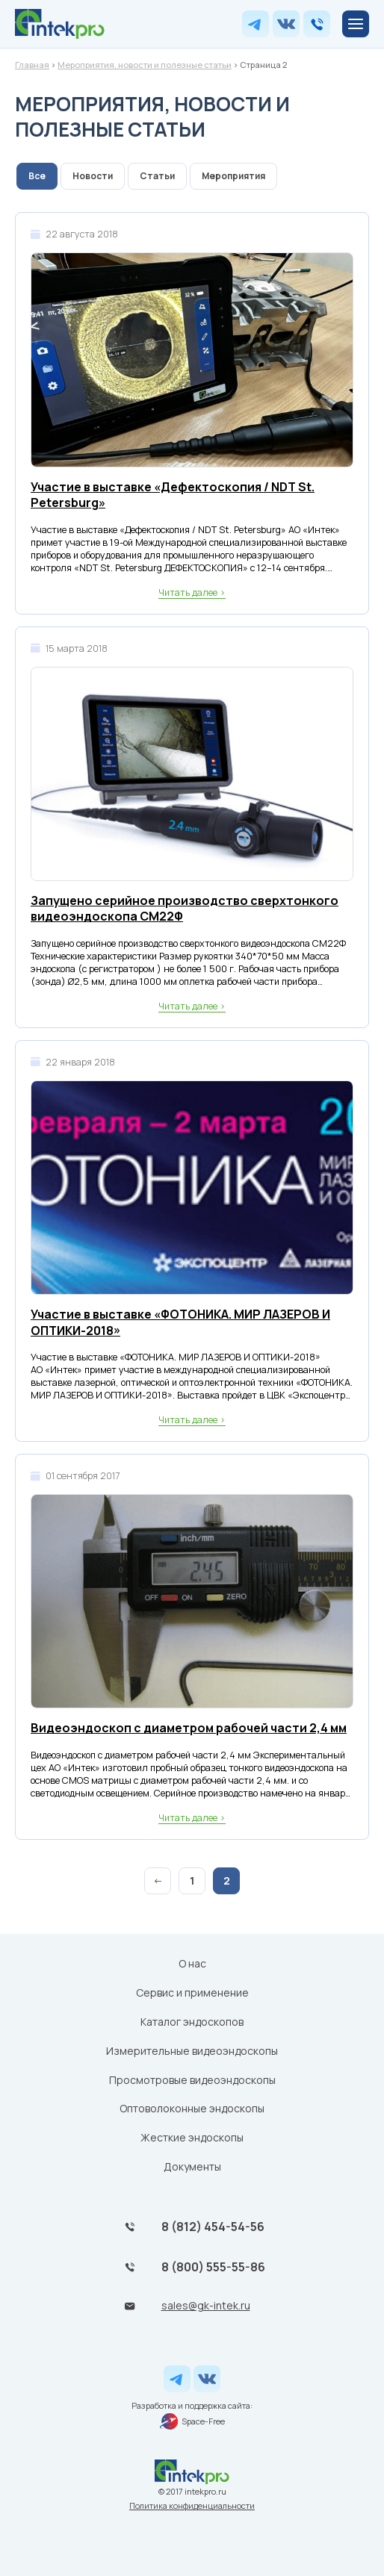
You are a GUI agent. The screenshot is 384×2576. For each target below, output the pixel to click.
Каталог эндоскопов (192, 2022)
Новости (92, 175)
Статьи (157, 175)
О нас (192, 1963)
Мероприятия (233, 175)
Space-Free (192, 2421)
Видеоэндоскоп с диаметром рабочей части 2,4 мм (189, 1728)
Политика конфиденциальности (192, 2505)
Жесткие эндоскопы (192, 2137)
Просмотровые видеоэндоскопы (192, 2080)
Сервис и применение (192, 1992)
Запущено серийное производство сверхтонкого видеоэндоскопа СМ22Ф (184, 909)
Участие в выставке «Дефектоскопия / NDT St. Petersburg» (173, 495)
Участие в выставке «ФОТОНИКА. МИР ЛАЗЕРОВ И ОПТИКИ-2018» (180, 1323)
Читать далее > (192, 592)
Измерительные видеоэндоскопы (192, 2051)
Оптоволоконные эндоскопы (192, 2108)
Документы (192, 2166)
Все (37, 175)
